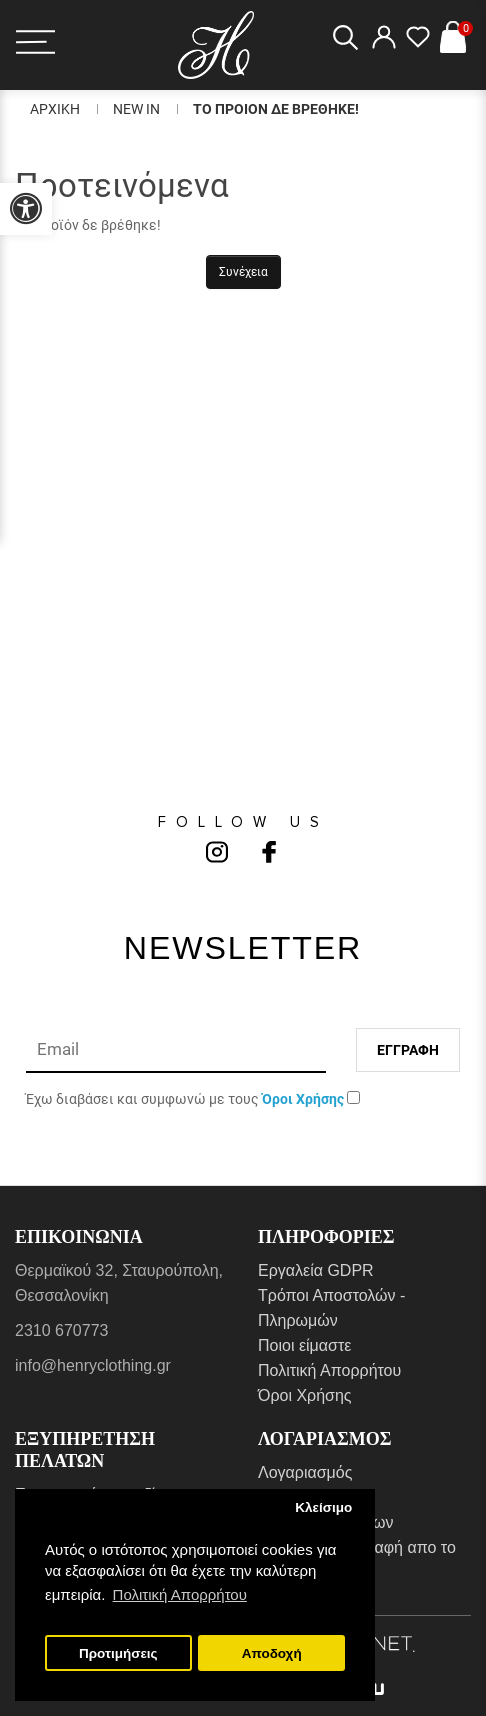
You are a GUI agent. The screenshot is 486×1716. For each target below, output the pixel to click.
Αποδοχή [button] (272, 1653)
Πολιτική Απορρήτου (329, 1370)
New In (136, 109)
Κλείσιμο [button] (323, 1507)
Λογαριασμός (305, 1472)
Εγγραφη (408, 1050)
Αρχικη (55, 109)
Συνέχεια (243, 272)
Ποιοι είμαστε (304, 1345)
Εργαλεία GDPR (316, 1270)
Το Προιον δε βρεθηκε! (276, 109)
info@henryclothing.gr (93, 1365)
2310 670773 (61, 1330)
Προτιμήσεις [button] (118, 1653)
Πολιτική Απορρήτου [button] (180, 1594)
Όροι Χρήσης (305, 1395)
